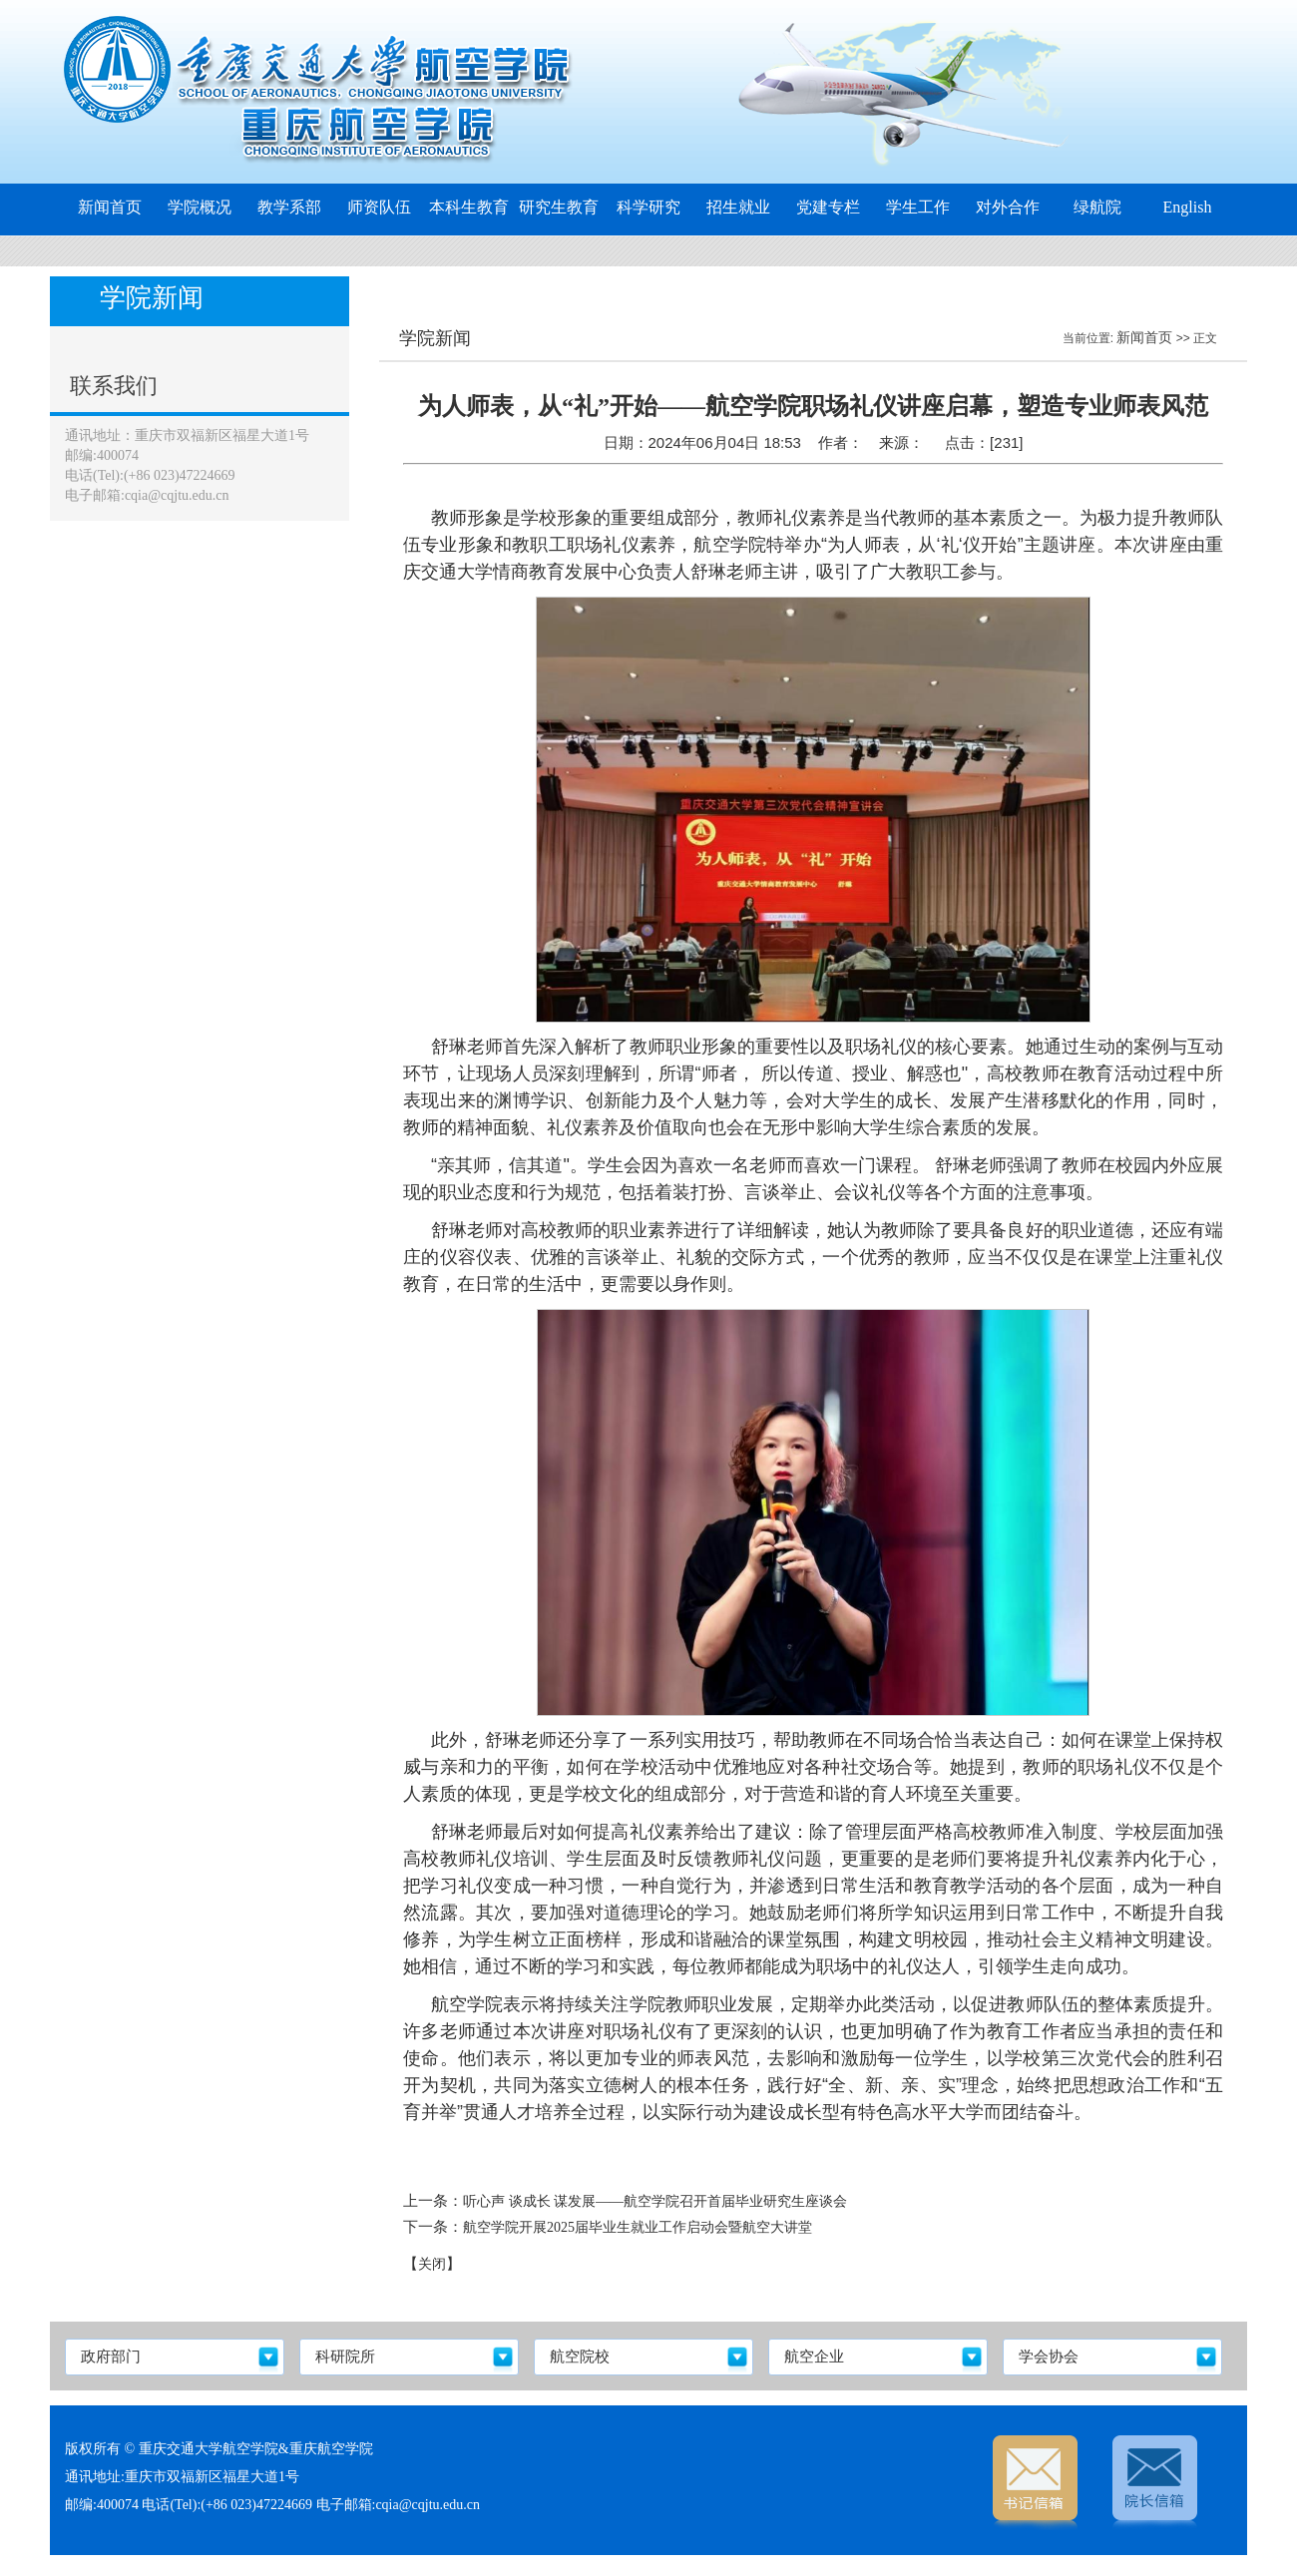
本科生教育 (469, 207)
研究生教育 (559, 207)
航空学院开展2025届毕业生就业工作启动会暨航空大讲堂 (637, 2227)
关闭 (432, 2264)
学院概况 (199, 207)
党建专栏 (828, 207)
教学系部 (289, 207)
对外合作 (1008, 207)
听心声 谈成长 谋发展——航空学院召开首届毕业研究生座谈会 (655, 2201)
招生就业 (738, 207)
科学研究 (648, 207)
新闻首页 (110, 207)
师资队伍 (379, 207)
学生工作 (918, 207)
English (1187, 207)
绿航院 (1097, 207)
